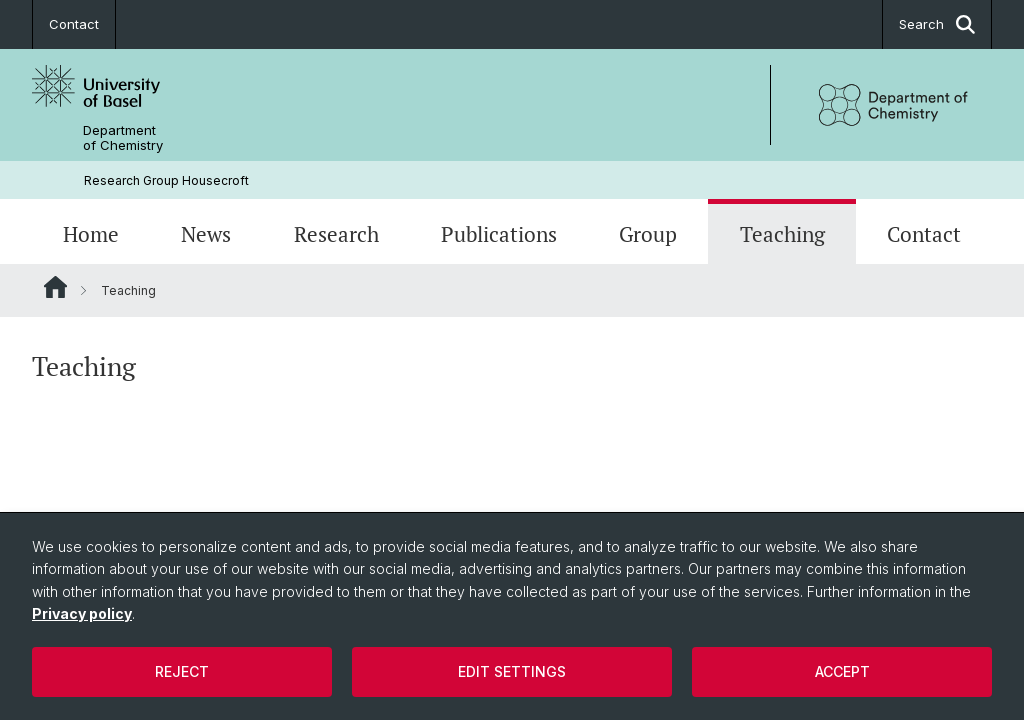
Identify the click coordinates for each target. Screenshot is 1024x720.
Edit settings (512, 671)
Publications (499, 234)
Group (648, 234)
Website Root (55, 287)
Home (91, 234)
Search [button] (937, 24)
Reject (182, 671)
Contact (74, 24)
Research (336, 234)
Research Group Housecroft (166, 180)
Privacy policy (82, 613)
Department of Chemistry (123, 138)
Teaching (782, 234)
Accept (842, 671)
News (206, 234)
